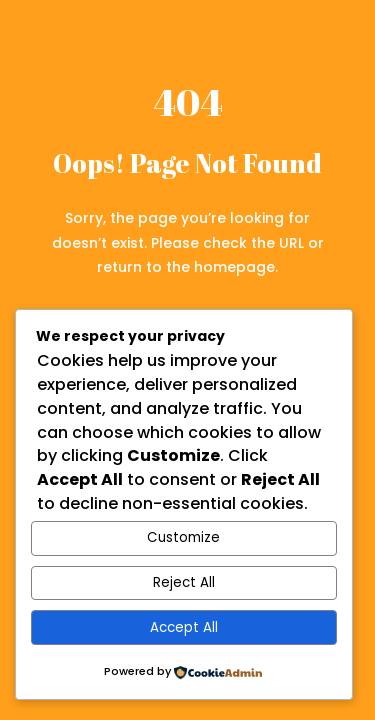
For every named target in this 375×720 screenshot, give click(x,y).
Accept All (184, 627)
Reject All (184, 582)
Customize (183, 537)
